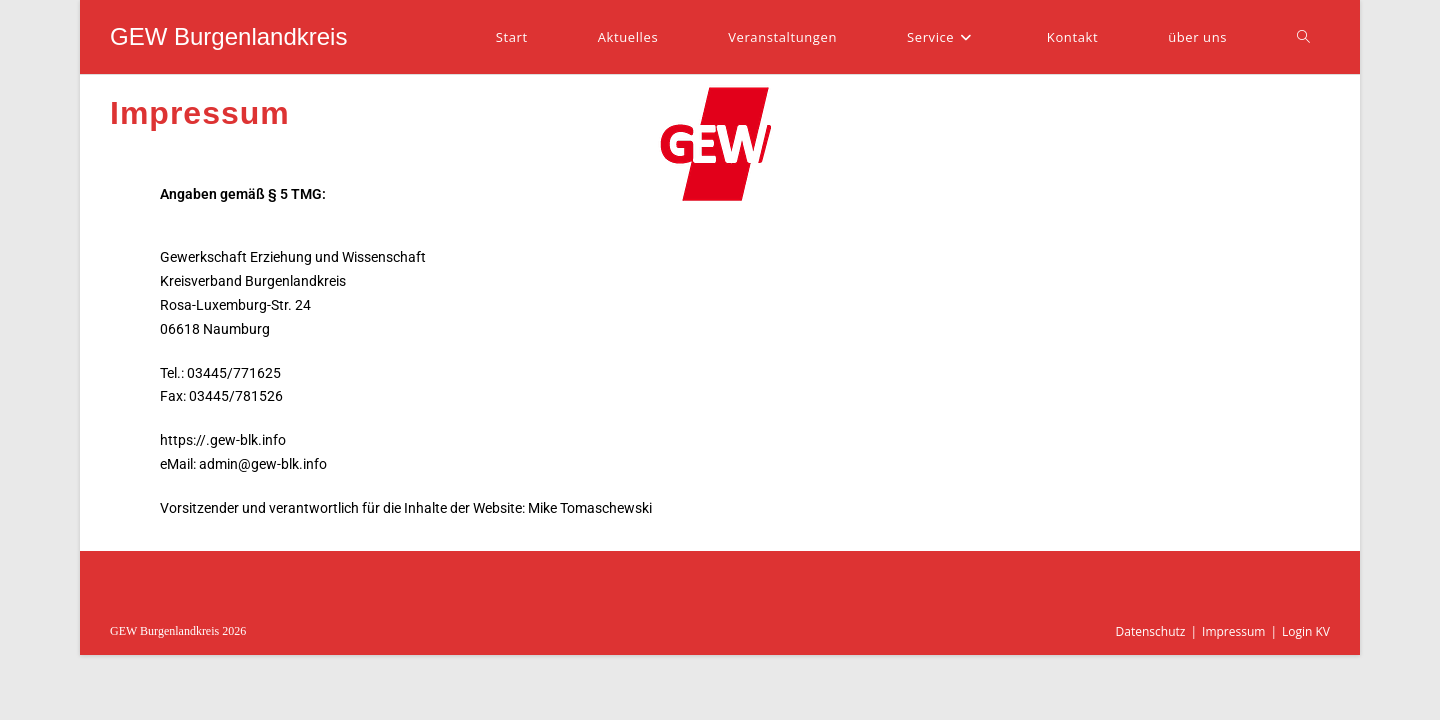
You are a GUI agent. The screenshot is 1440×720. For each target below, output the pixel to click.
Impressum (1233, 631)
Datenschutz (1151, 631)
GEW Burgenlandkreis (228, 36)
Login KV (1306, 631)
